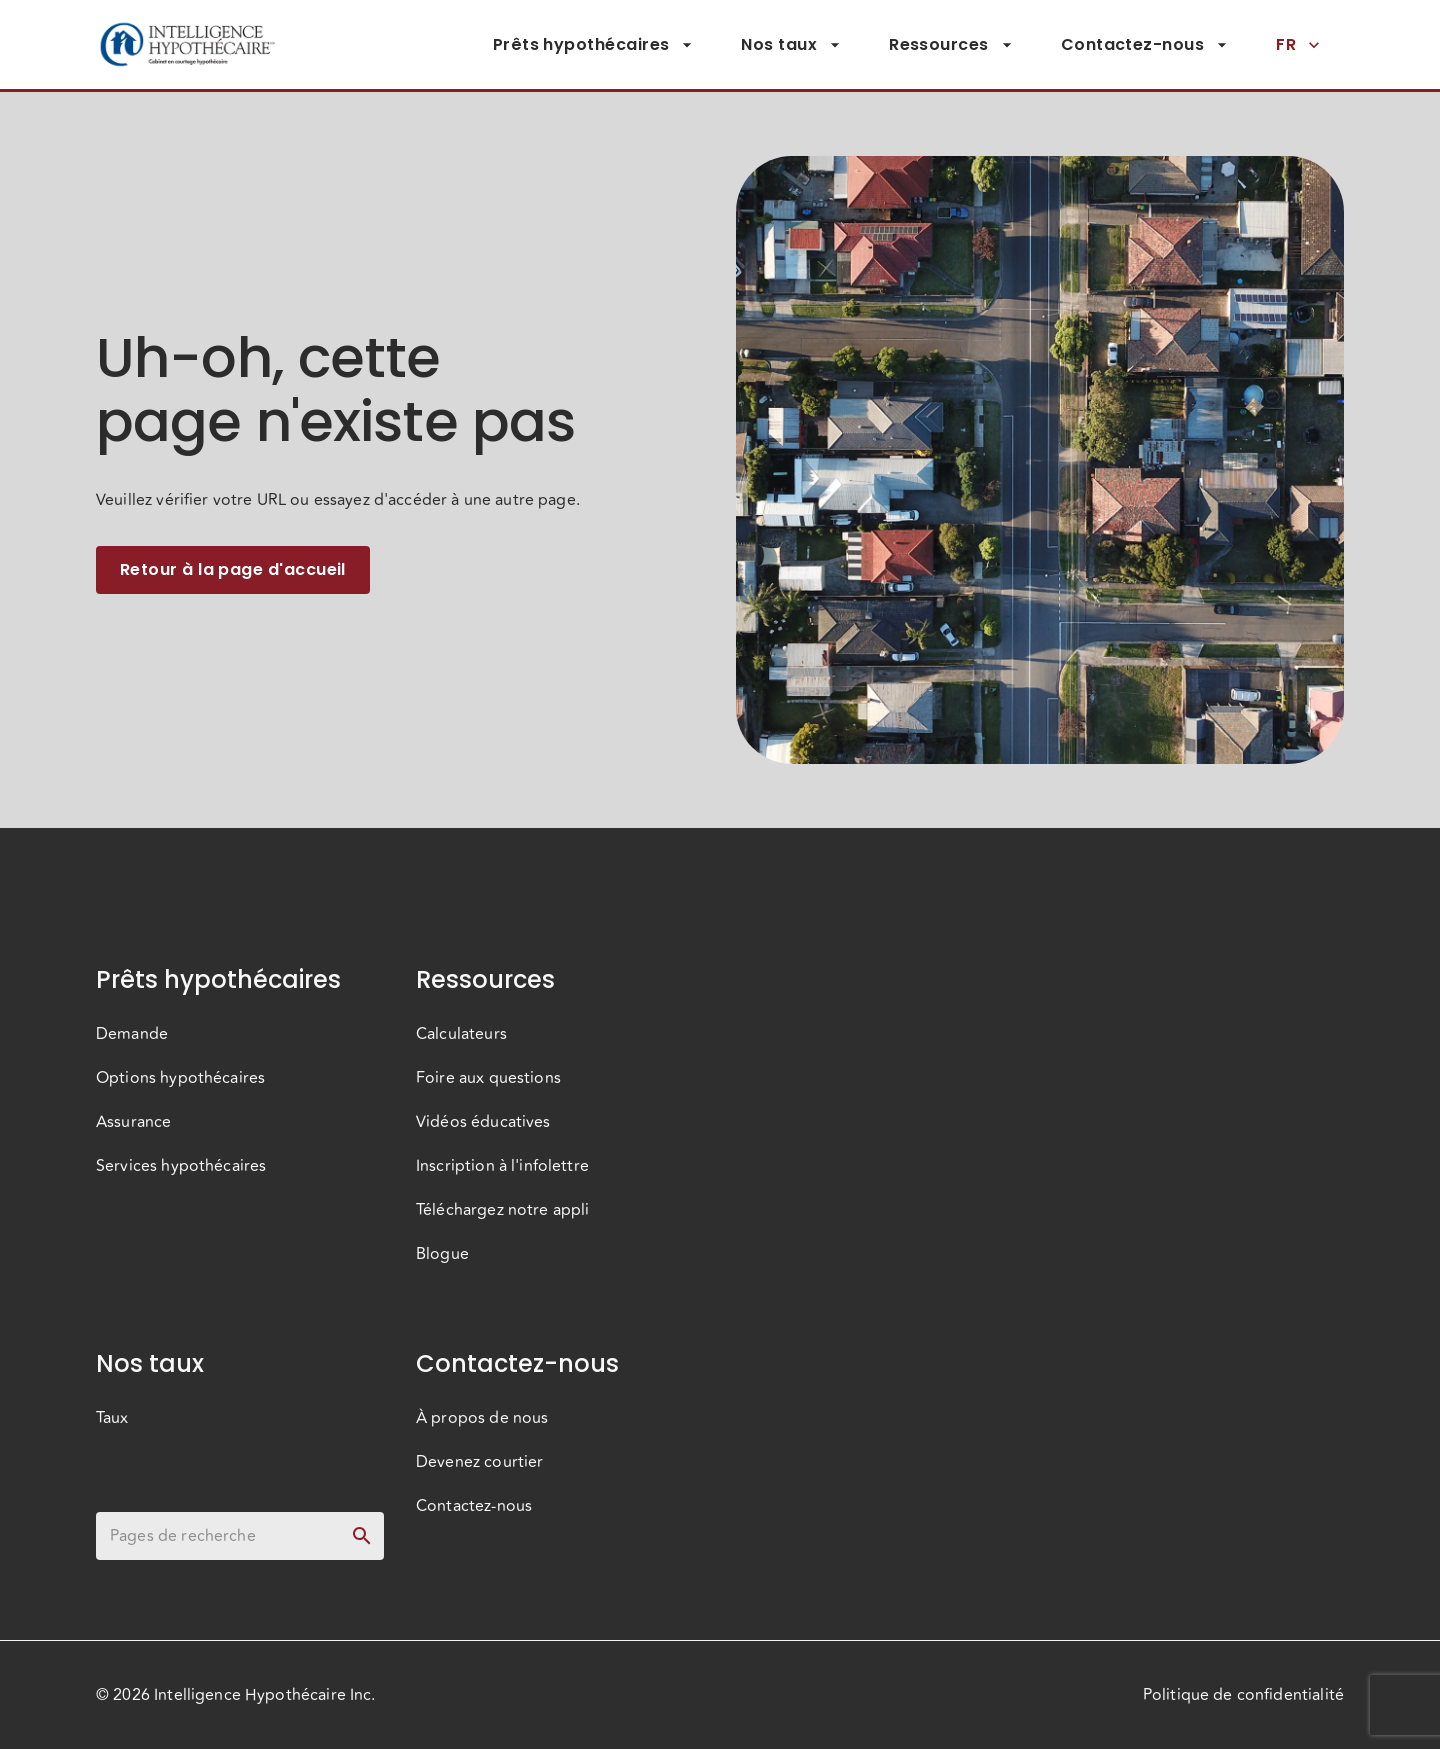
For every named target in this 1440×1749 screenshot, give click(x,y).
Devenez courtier (479, 1462)
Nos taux (791, 45)
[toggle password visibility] (362, 1536)
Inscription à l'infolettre (502, 1166)
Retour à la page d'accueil (233, 570)
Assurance (133, 1122)
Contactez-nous (1144, 45)
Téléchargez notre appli (502, 1210)
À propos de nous (482, 1418)
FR (1298, 45)
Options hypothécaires (180, 1078)
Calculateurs (461, 1034)
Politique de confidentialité (1243, 1695)
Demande (132, 1034)
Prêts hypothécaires (593, 45)
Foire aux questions (488, 1078)
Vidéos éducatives (483, 1122)
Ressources (951, 45)
